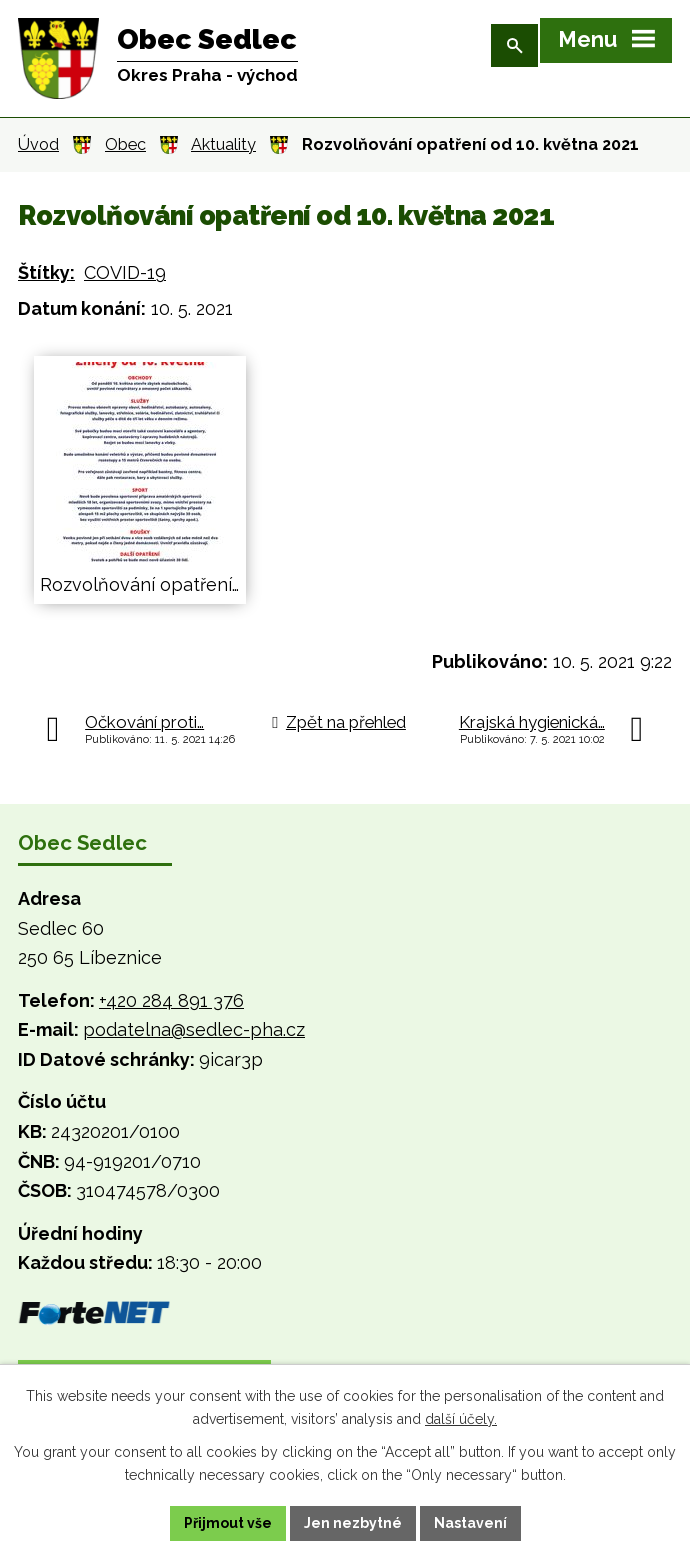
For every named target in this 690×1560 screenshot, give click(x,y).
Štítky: (46, 272)
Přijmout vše (228, 1523)
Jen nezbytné (353, 1523)
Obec (125, 144)
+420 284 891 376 (171, 1000)
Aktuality (223, 144)
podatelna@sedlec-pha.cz (194, 1029)
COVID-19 (125, 272)
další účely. (461, 1419)
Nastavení (470, 1523)
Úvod (38, 144)
